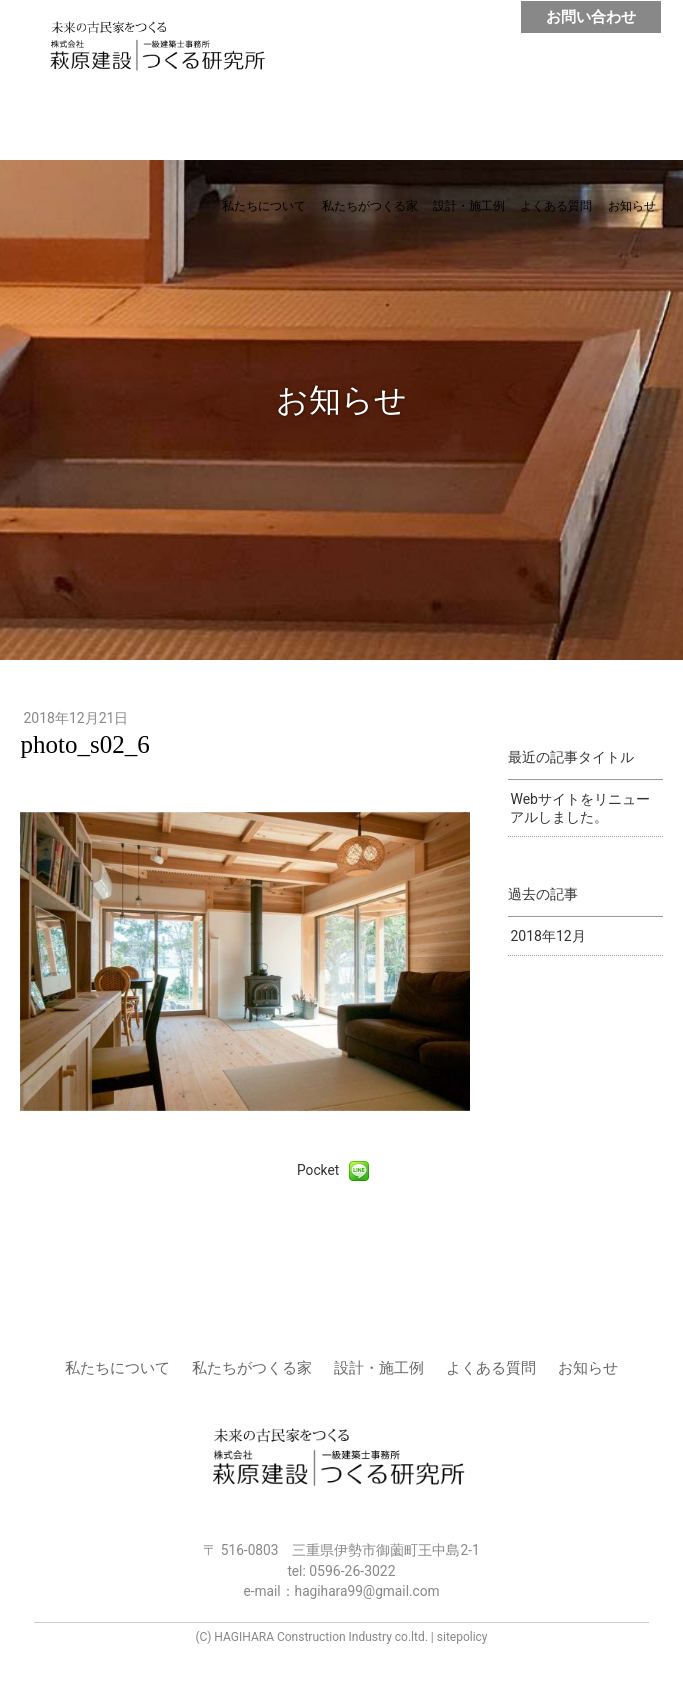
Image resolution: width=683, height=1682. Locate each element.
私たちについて (264, 206)
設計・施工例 (469, 206)
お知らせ (632, 206)
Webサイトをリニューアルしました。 (580, 808)
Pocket (318, 1170)
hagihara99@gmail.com (367, 1591)
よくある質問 (556, 206)
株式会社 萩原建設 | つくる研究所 (167, 52)
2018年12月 (547, 936)
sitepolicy (462, 1637)
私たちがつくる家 (370, 206)
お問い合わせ (591, 17)
